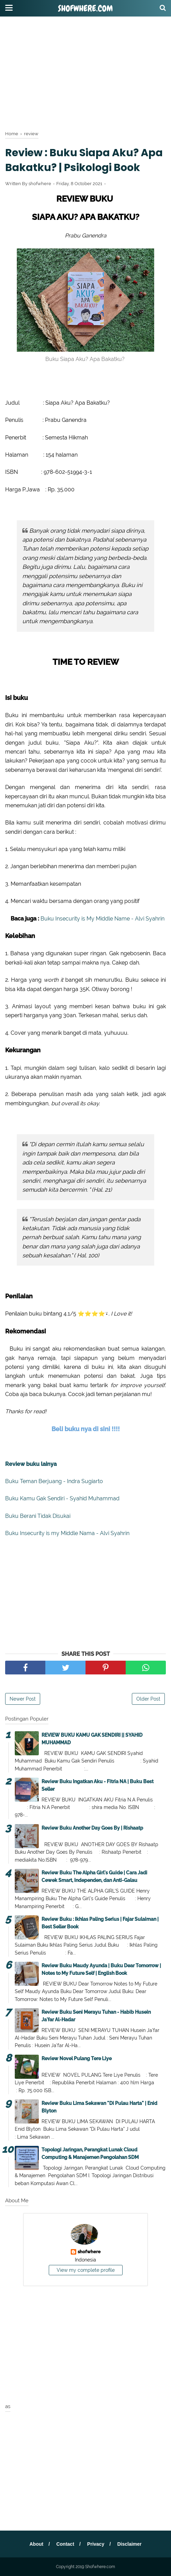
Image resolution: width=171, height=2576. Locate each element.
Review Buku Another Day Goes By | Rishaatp (92, 1828)
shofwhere (89, 2251)
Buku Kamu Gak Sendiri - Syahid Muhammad (62, 1498)
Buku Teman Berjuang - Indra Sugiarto (54, 1481)
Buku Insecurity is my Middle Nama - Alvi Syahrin (67, 1533)
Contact (65, 2544)
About (36, 2544)
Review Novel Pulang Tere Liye (77, 2058)
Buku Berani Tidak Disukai (38, 1516)
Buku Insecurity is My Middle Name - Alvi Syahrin (102, 918)
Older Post (148, 1699)
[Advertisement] (85, 72)
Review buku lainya (31, 1464)
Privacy (95, 2544)
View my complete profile (86, 2270)
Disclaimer (129, 2544)
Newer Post (23, 1699)
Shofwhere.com (85, 8)
